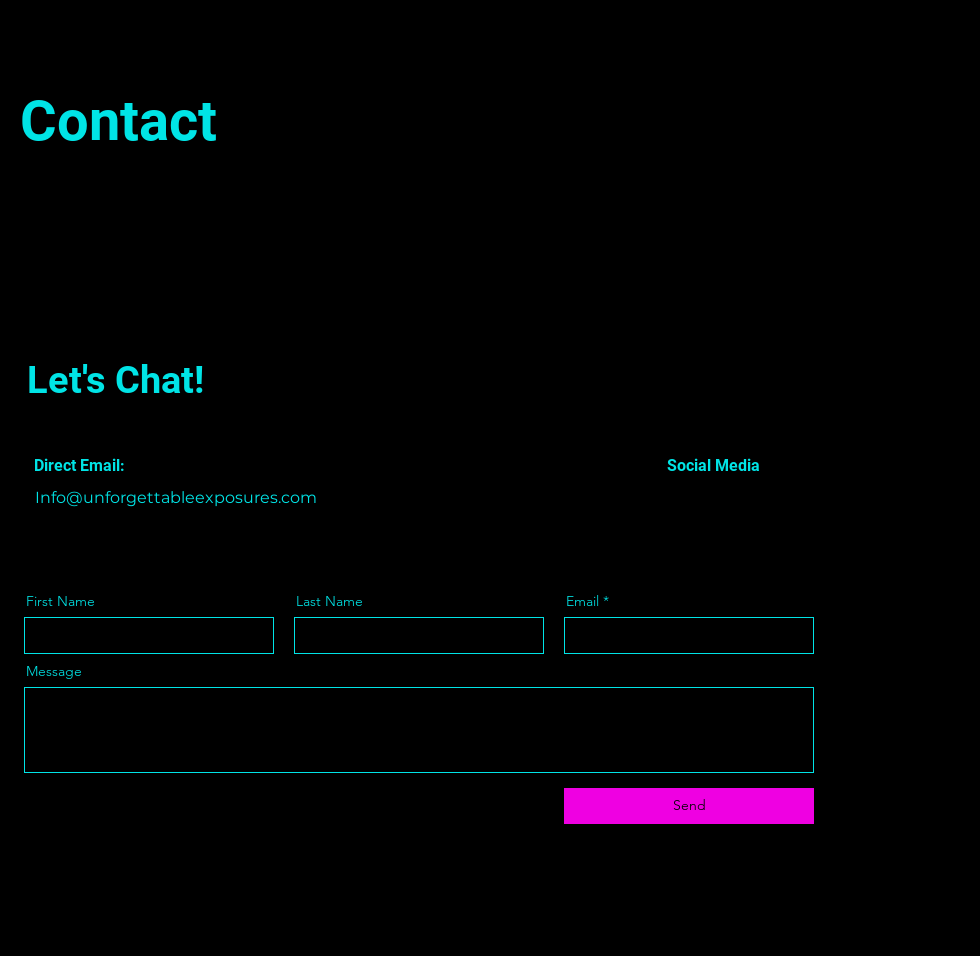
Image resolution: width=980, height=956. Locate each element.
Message (54, 671)
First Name (60, 601)
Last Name (329, 601)
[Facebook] (672, 498)
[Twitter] (700, 498)
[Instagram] (756, 498)
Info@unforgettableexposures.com (176, 497)
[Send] (689, 806)
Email (582, 601)
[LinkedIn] (728, 498)
